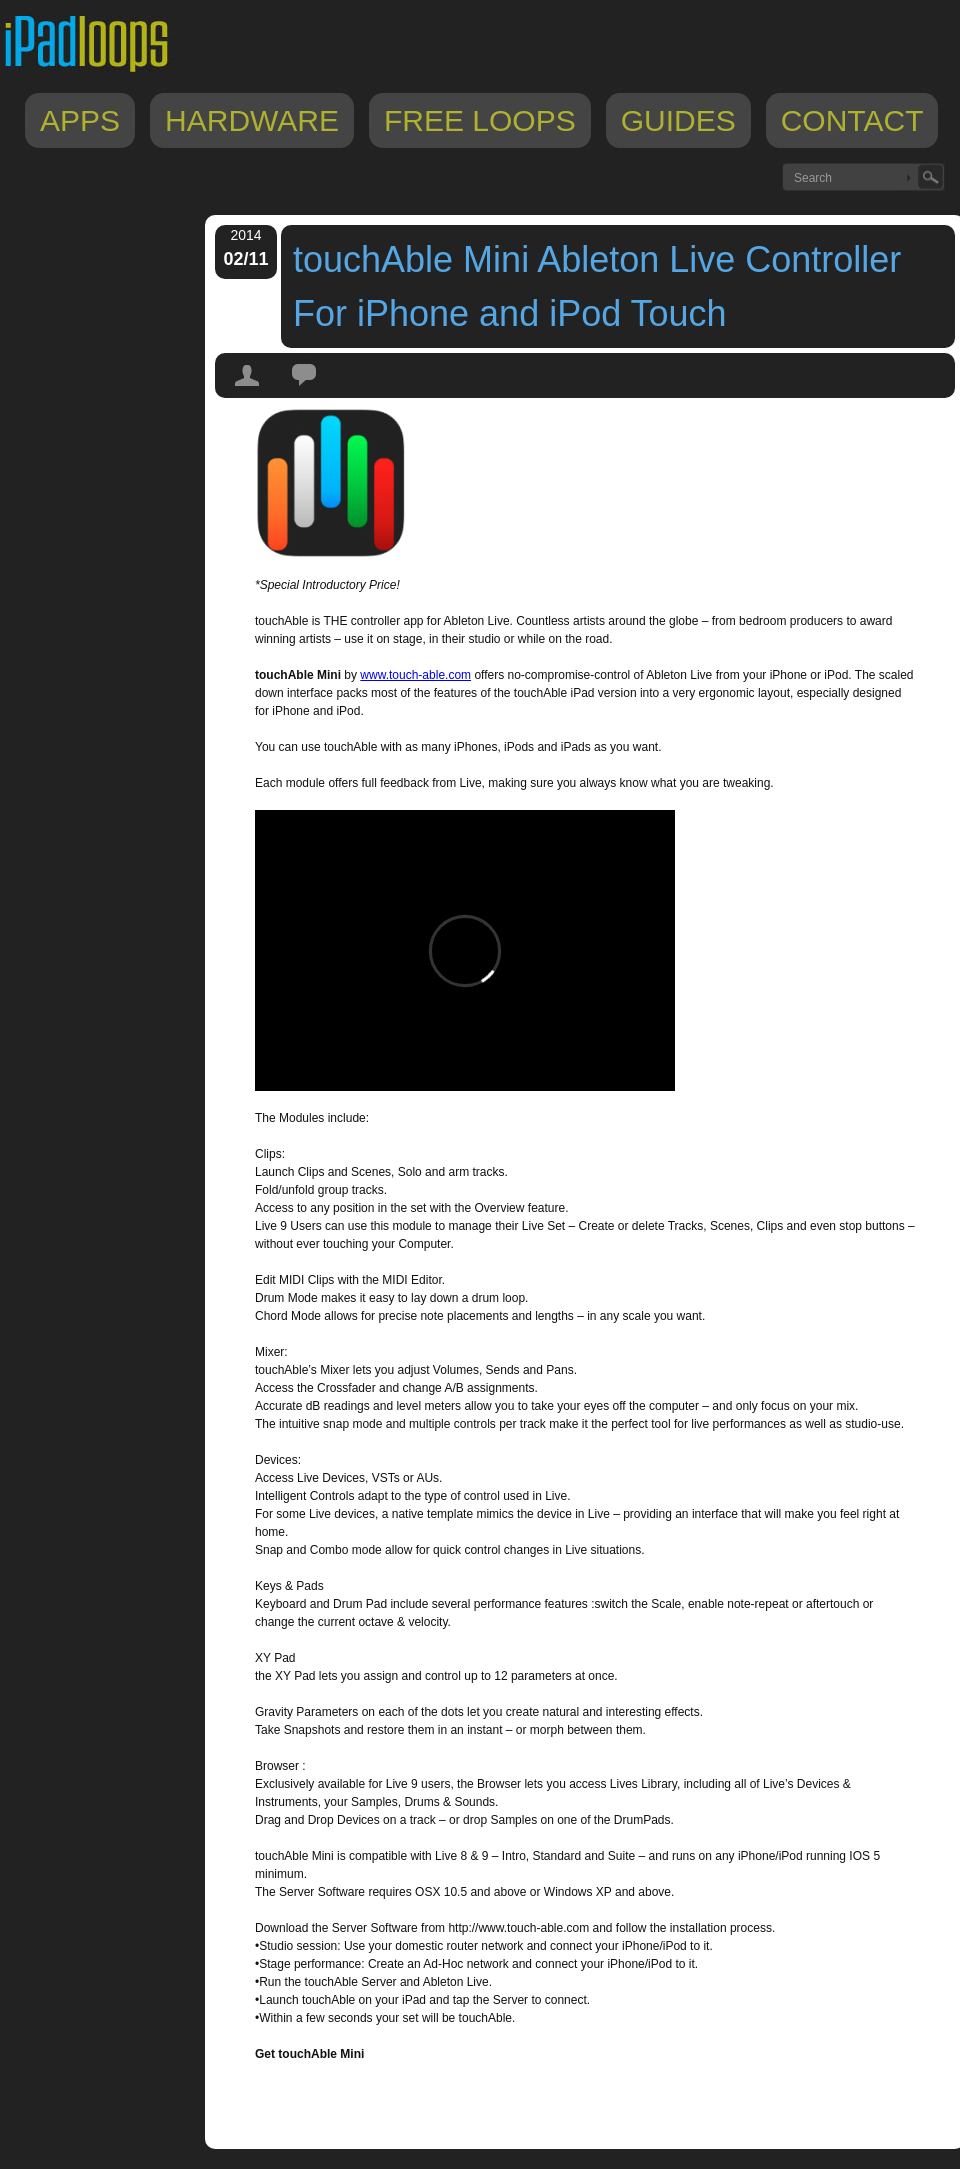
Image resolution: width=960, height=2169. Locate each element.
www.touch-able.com (415, 675)
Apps (80, 120)
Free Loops (480, 120)
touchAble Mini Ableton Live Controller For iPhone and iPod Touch (597, 286)
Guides (678, 120)
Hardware (252, 120)
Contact (852, 120)
